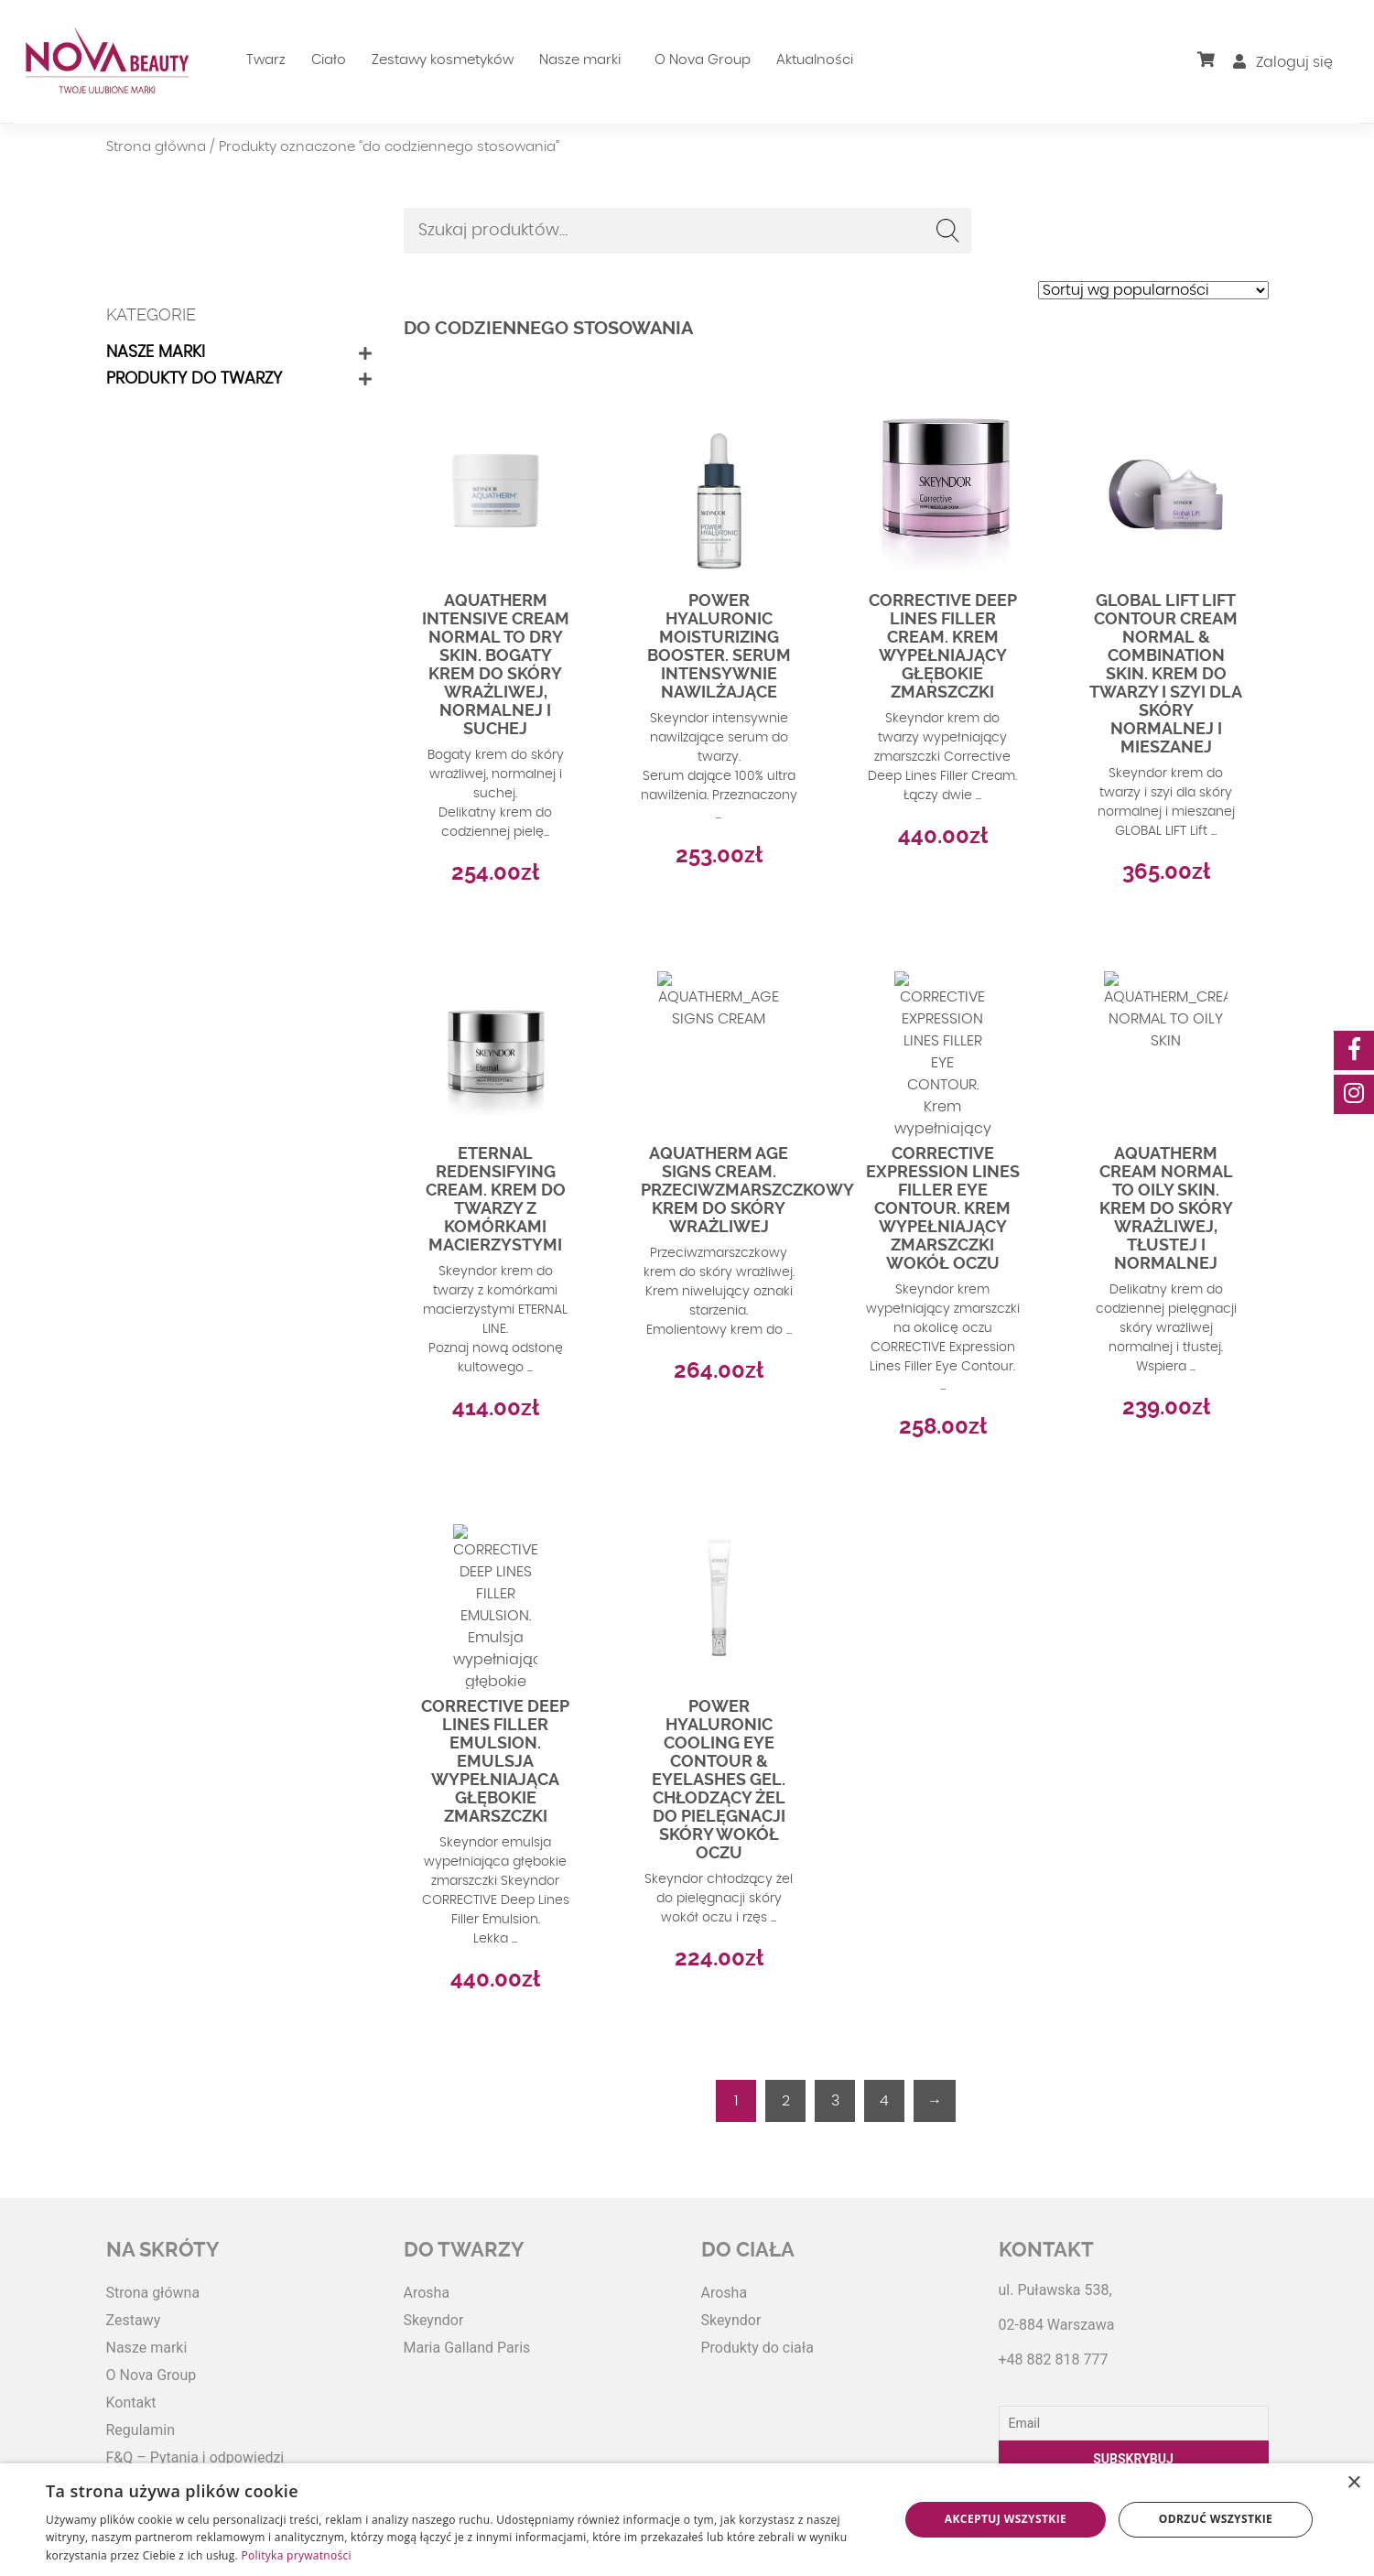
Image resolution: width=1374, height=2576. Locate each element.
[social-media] (1354, 1050)
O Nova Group (703, 60)
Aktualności (814, 60)
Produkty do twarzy (194, 379)
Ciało (328, 60)
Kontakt (131, 2402)
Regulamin (141, 2430)
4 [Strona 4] (884, 2101)
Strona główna (156, 147)
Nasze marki (580, 60)
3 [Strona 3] (835, 2101)
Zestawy (133, 2320)
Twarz (266, 60)
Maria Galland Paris (467, 2347)
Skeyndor (434, 2320)
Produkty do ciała (757, 2347)
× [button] (1353, 2483)
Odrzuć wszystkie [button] (1215, 2519)
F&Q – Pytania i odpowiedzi (195, 2457)
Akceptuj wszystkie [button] (1005, 2519)
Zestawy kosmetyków (443, 60)
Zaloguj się (1283, 62)
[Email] (1134, 2423)
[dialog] (687, 2519)
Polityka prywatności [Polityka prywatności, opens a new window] (296, 2555)
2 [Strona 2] (786, 2101)
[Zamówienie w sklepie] (1153, 290)
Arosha (427, 2292)
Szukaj (948, 231)
